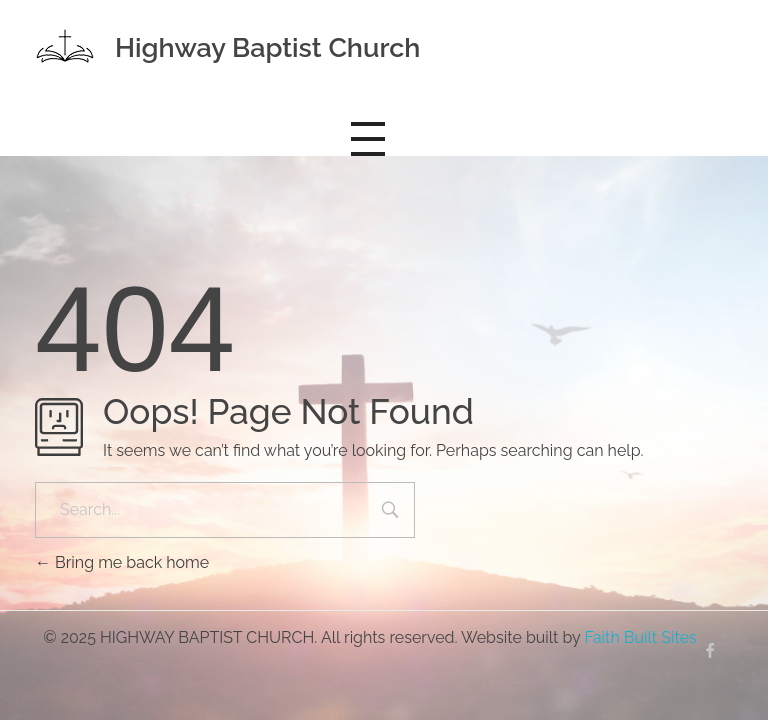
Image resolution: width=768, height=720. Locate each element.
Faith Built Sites (640, 637)
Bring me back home (122, 562)
